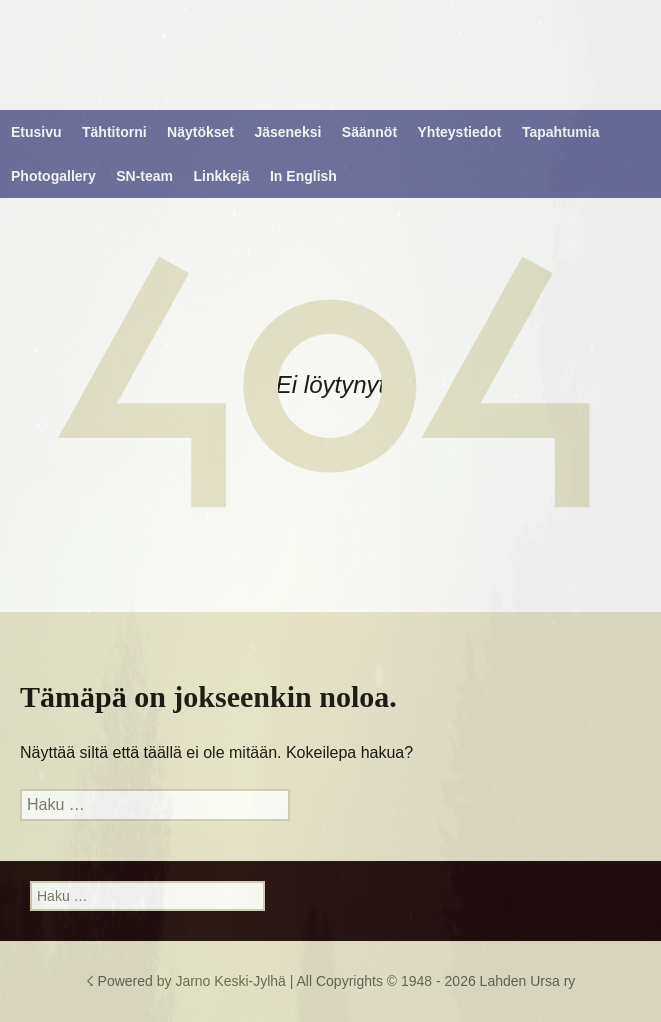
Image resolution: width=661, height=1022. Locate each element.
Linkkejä (222, 176)
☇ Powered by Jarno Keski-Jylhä (188, 981)
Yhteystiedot (460, 132)
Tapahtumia (561, 132)
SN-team (144, 176)
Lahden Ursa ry (528, 981)
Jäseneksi (287, 132)
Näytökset (200, 132)
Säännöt (369, 132)
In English (303, 176)
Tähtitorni (114, 132)
